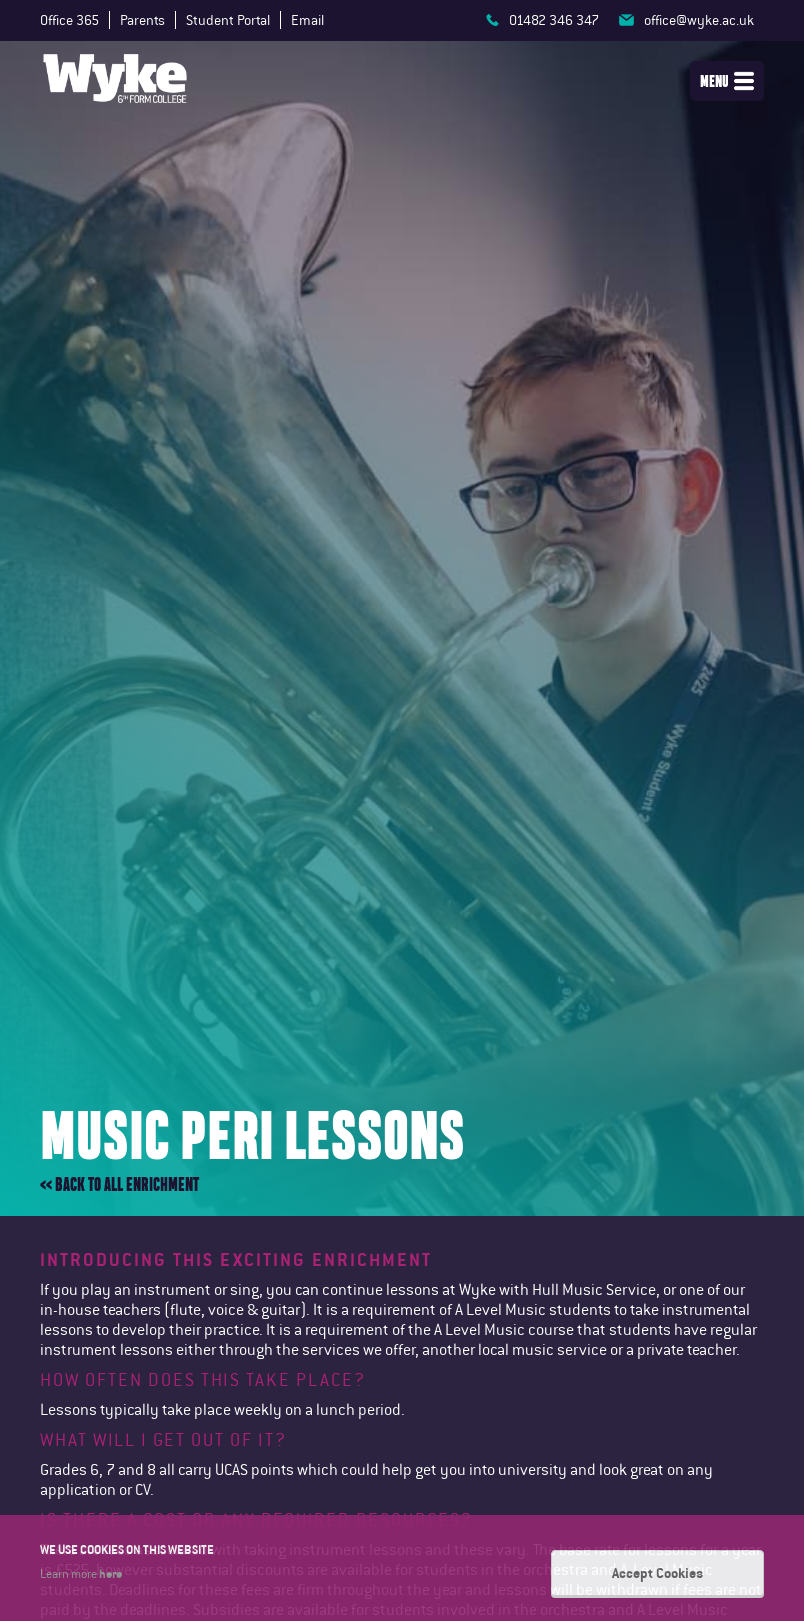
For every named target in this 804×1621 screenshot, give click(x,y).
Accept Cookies (657, 1573)
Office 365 (69, 20)
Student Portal (228, 20)
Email (307, 20)
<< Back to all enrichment (119, 1184)
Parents (142, 20)
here (110, 1573)
